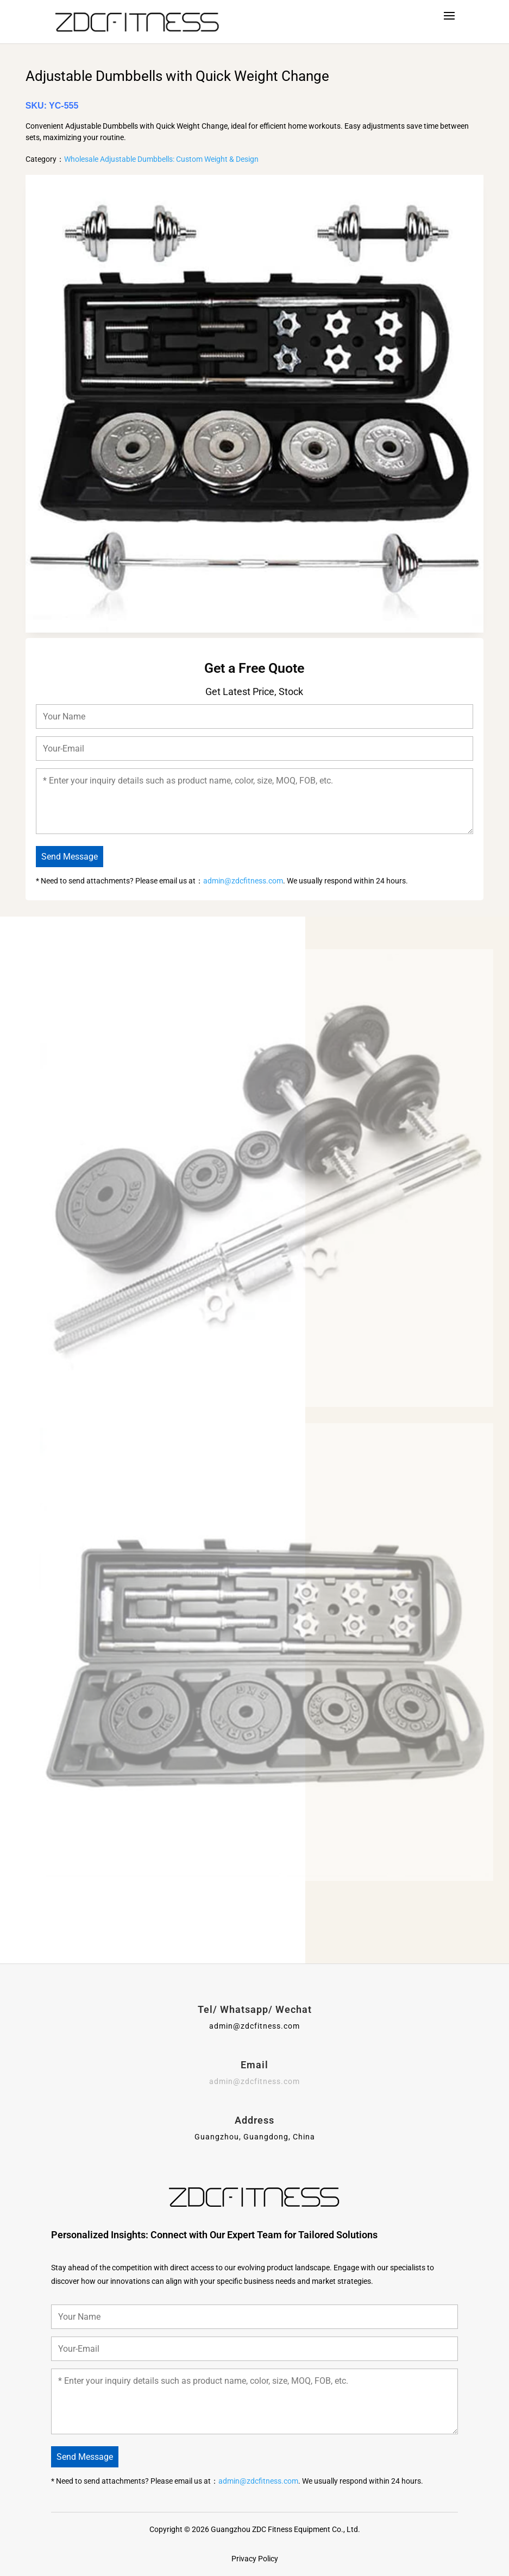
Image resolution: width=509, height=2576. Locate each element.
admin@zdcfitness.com (243, 880)
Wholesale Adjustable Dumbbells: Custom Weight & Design (161, 159)
